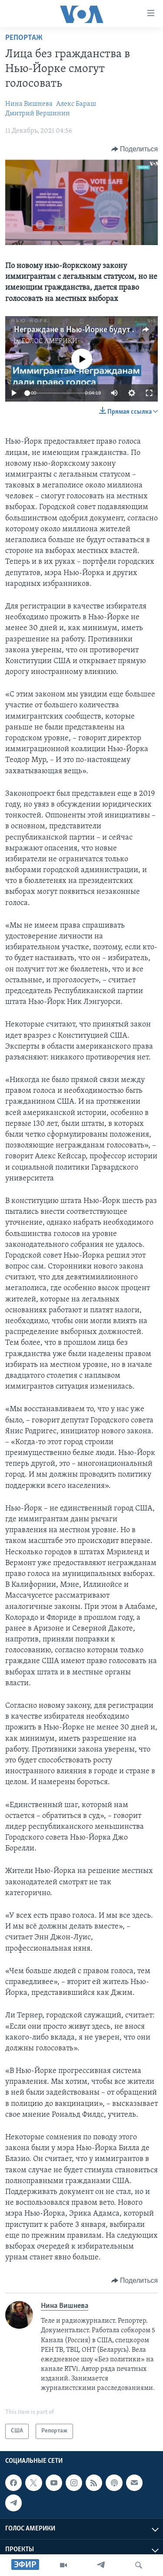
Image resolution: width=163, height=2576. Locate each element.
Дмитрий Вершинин (37, 113)
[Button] (134, 149)
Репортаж (24, 38)
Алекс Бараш (76, 104)
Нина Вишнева (29, 104)
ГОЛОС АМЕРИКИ (49, 341)
